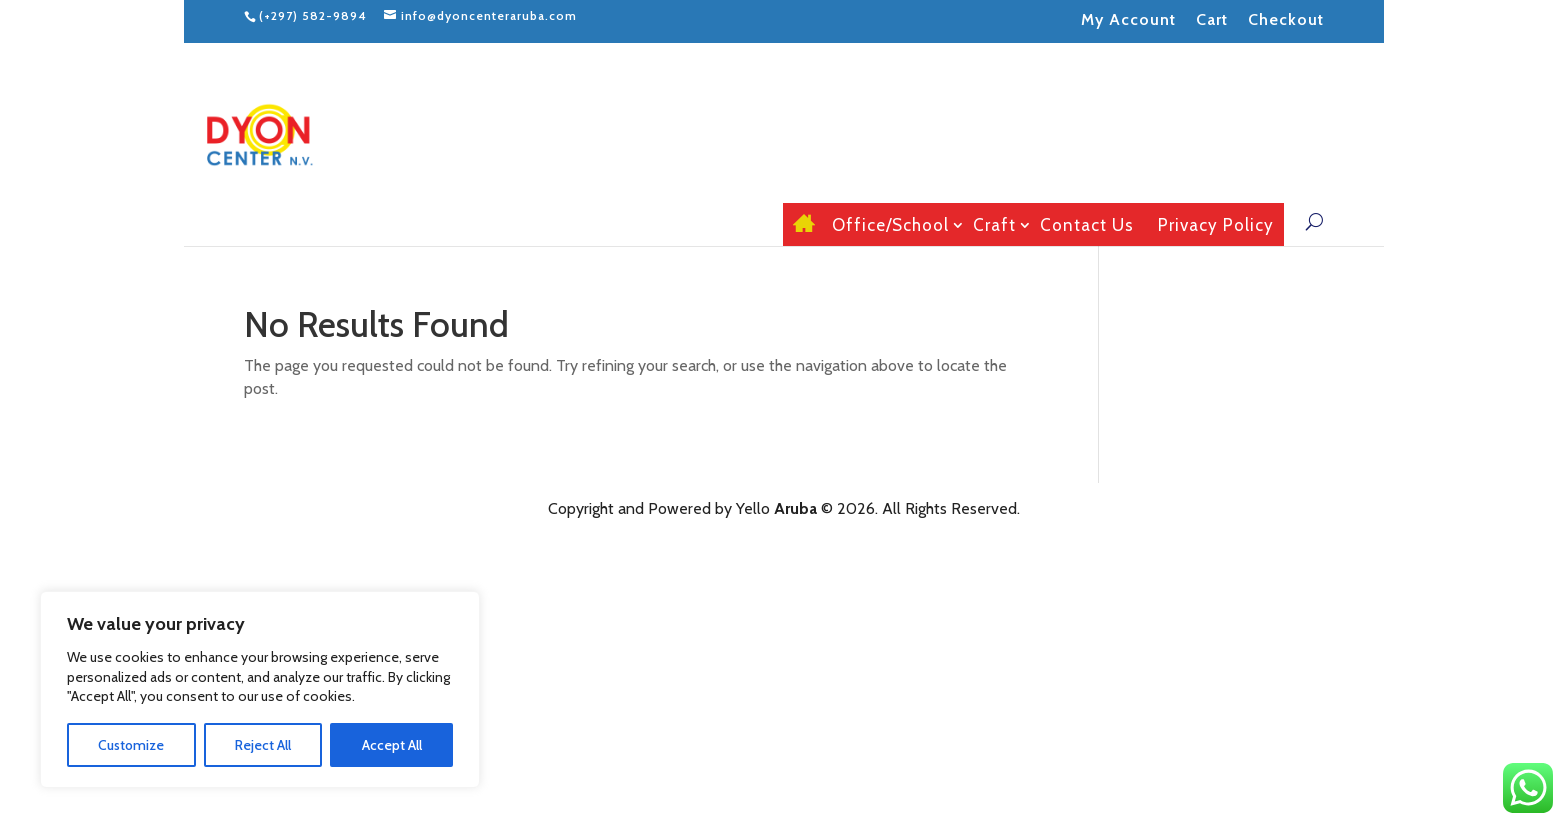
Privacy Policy (1216, 225)
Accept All (392, 745)
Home (800, 224)
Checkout (1286, 19)
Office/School (890, 225)
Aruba (795, 508)
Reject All (263, 745)
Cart (1212, 19)
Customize (131, 745)
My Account (1128, 19)
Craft (994, 225)
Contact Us (1087, 225)
